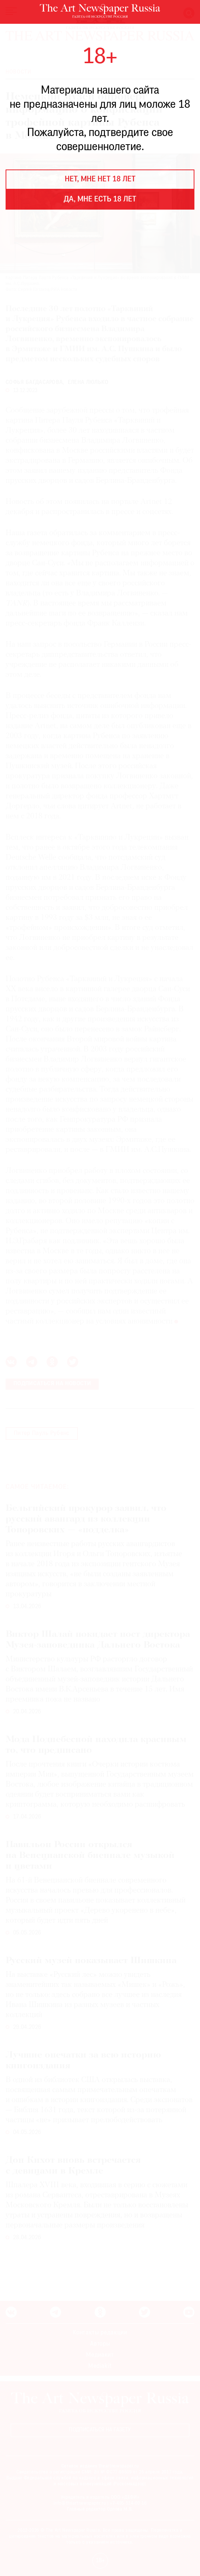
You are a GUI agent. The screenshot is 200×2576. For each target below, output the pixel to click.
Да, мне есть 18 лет (100, 199)
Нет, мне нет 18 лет (100, 179)
